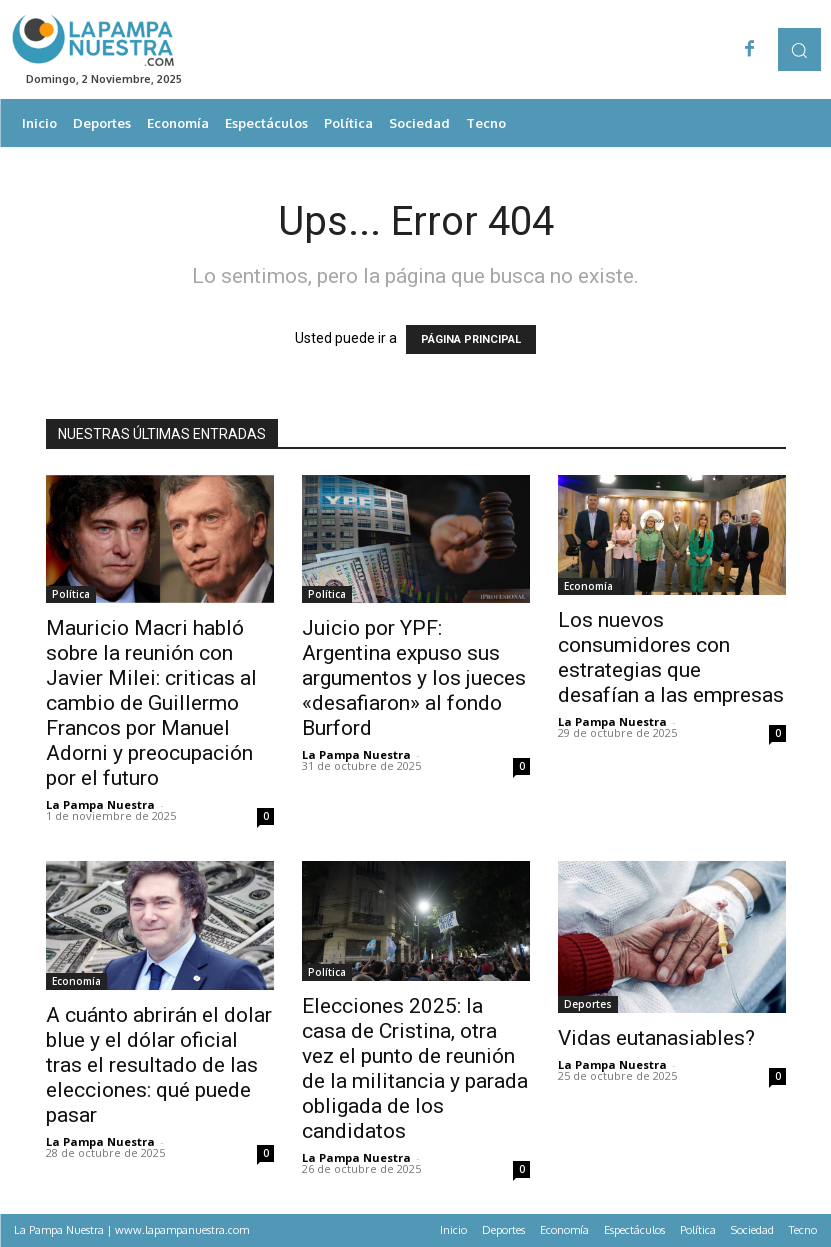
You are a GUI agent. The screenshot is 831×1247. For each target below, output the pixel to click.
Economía (588, 586)
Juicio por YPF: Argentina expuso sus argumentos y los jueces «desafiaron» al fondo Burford (414, 678)
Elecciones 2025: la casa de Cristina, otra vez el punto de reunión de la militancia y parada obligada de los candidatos (415, 1068)
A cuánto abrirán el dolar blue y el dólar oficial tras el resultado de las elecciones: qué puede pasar (159, 1065)
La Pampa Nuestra (100, 804)
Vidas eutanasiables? (656, 1038)
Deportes (588, 1004)
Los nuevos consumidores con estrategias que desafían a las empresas (671, 657)
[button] (799, 49)
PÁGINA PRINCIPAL (471, 339)
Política (71, 594)
